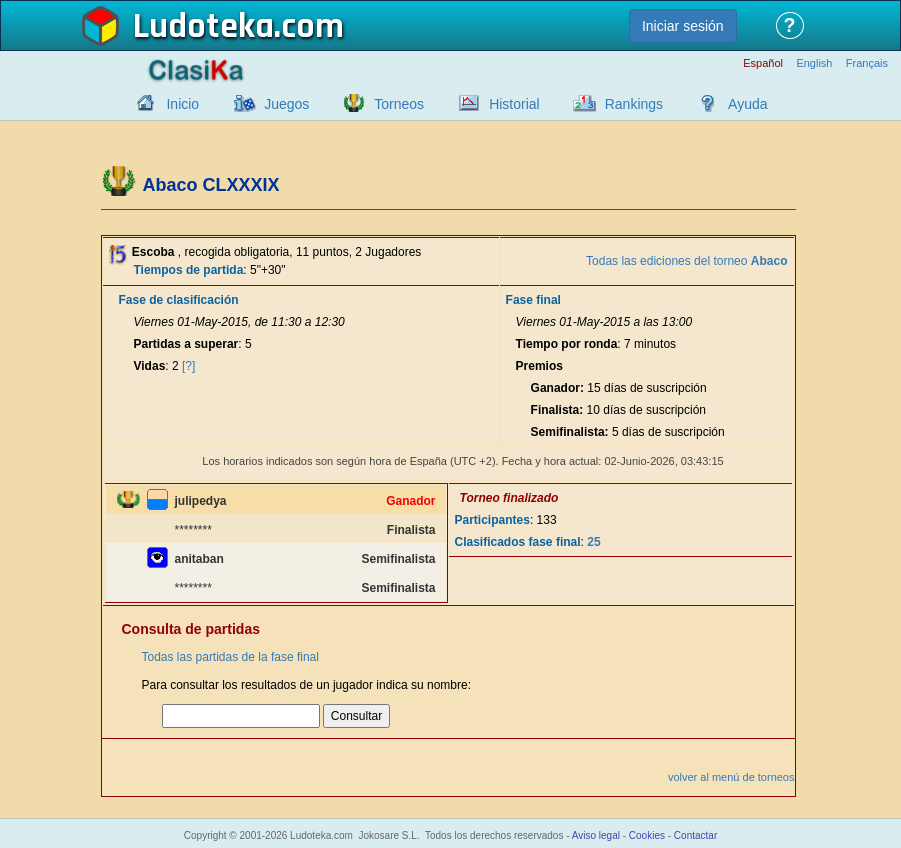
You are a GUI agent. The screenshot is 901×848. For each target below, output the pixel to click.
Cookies (647, 835)
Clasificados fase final (518, 542)
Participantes (492, 520)
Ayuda (747, 104)
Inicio (182, 104)
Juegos (286, 104)
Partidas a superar (186, 344)
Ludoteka (203, 27)
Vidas (150, 366)
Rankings (634, 104)
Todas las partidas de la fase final (230, 657)
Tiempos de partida (189, 270)
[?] (188, 366)
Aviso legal (596, 835)
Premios (539, 366)
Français (867, 63)
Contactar (695, 835)
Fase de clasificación (179, 300)
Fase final (533, 300)
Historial (514, 104)
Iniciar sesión (683, 26)
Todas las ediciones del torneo (686, 261)
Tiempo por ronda (567, 344)
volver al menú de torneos (731, 777)
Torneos (399, 104)
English (814, 63)
